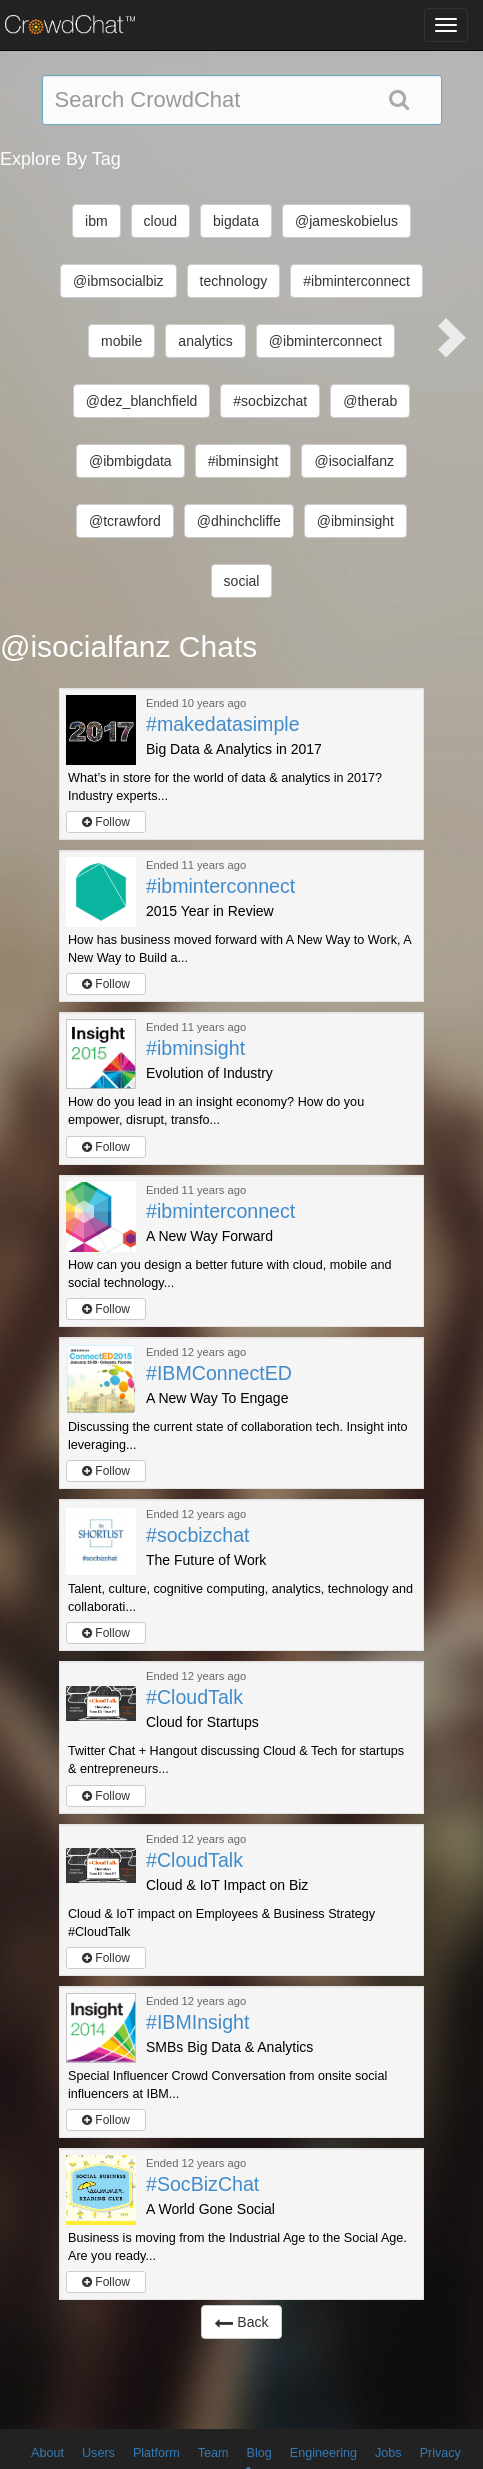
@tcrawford (125, 521)
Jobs (388, 2453)
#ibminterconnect (356, 281)
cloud (160, 221)
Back (241, 2322)
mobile (121, 341)
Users (98, 2453)
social (242, 581)
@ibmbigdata (130, 461)
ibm (96, 221)
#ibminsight (243, 461)
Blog (259, 2453)
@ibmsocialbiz (118, 281)
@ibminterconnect (325, 341)
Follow (106, 822)
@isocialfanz (354, 461)
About (47, 2453)
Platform (156, 2453)
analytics (205, 341)
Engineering (323, 2453)
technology (234, 281)
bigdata (236, 221)
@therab (370, 401)
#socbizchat (270, 401)
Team (213, 2453)
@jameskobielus (346, 221)
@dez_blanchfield (142, 401)
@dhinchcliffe (239, 521)
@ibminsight (355, 521)
